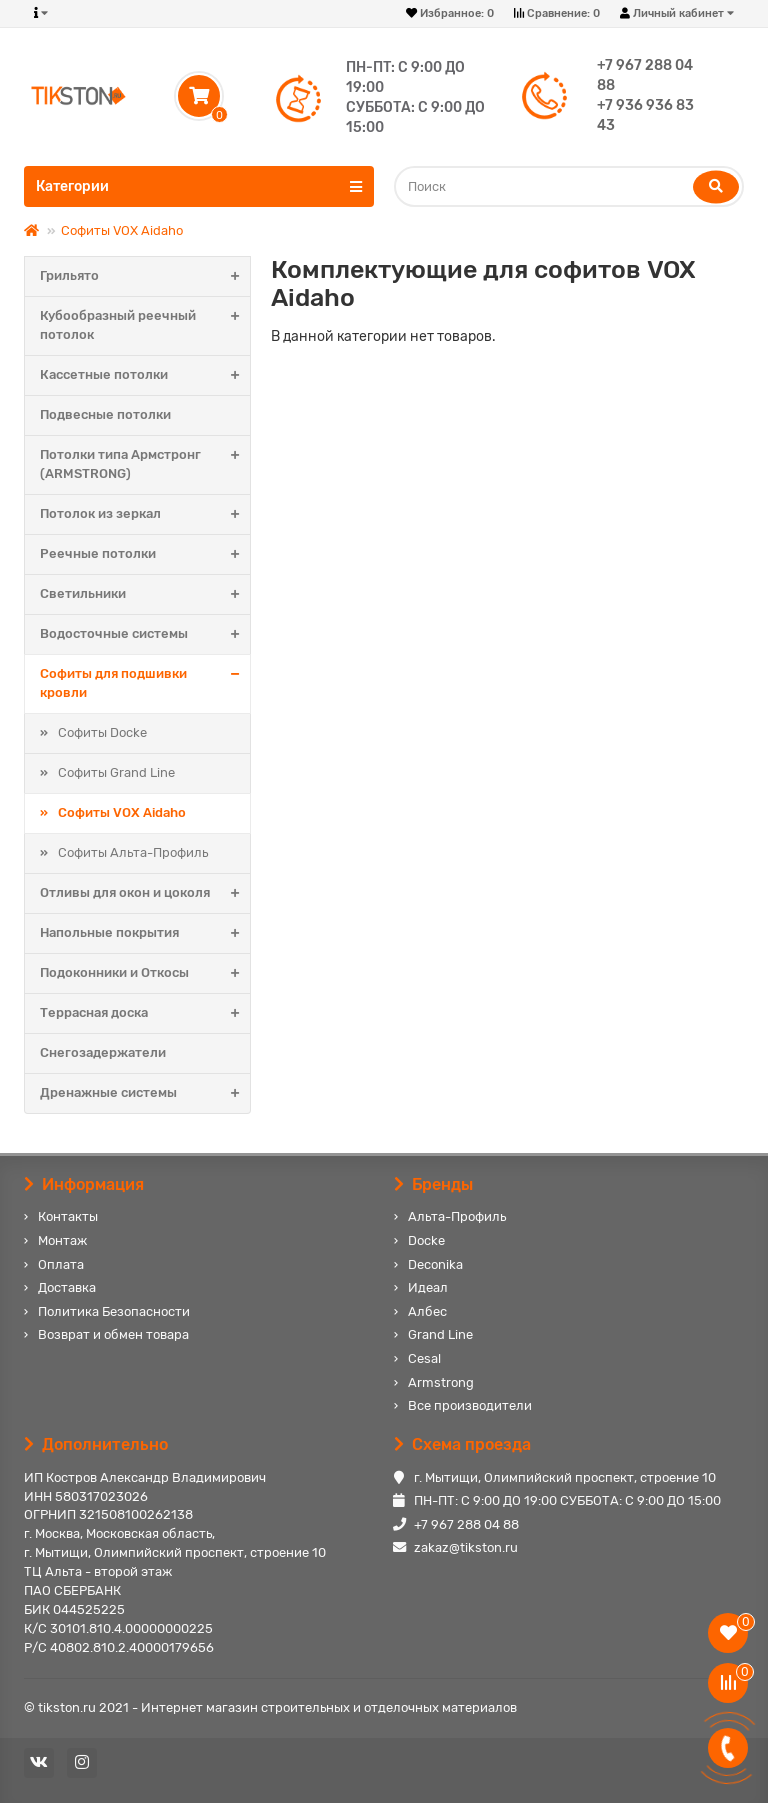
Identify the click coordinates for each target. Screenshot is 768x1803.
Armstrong (441, 1382)
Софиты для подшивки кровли (145, 684)
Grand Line (440, 1334)
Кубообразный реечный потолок (145, 326)
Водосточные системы (145, 634)
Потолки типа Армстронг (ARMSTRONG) (145, 465)
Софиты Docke (102, 732)
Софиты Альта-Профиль (133, 852)
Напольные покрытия (145, 933)
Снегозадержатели (103, 1052)
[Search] (569, 186)
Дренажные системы (145, 1093)
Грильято (145, 276)
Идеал (428, 1287)
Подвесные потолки (105, 414)
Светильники (145, 594)
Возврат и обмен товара (113, 1334)
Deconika (435, 1264)
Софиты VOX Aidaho (122, 230)
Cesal (424, 1358)
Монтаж (62, 1240)
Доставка (67, 1287)
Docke (426, 1240)
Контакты (68, 1216)
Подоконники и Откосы (145, 973)
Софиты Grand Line (116, 772)
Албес (427, 1311)
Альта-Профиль (457, 1216)
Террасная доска (145, 1013)
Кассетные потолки (145, 375)
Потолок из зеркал (145, 514)
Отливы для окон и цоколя (145, 893)
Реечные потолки (145, 554)
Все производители (470, 1405)
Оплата (61, 1264)
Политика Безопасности (114, 1311)
